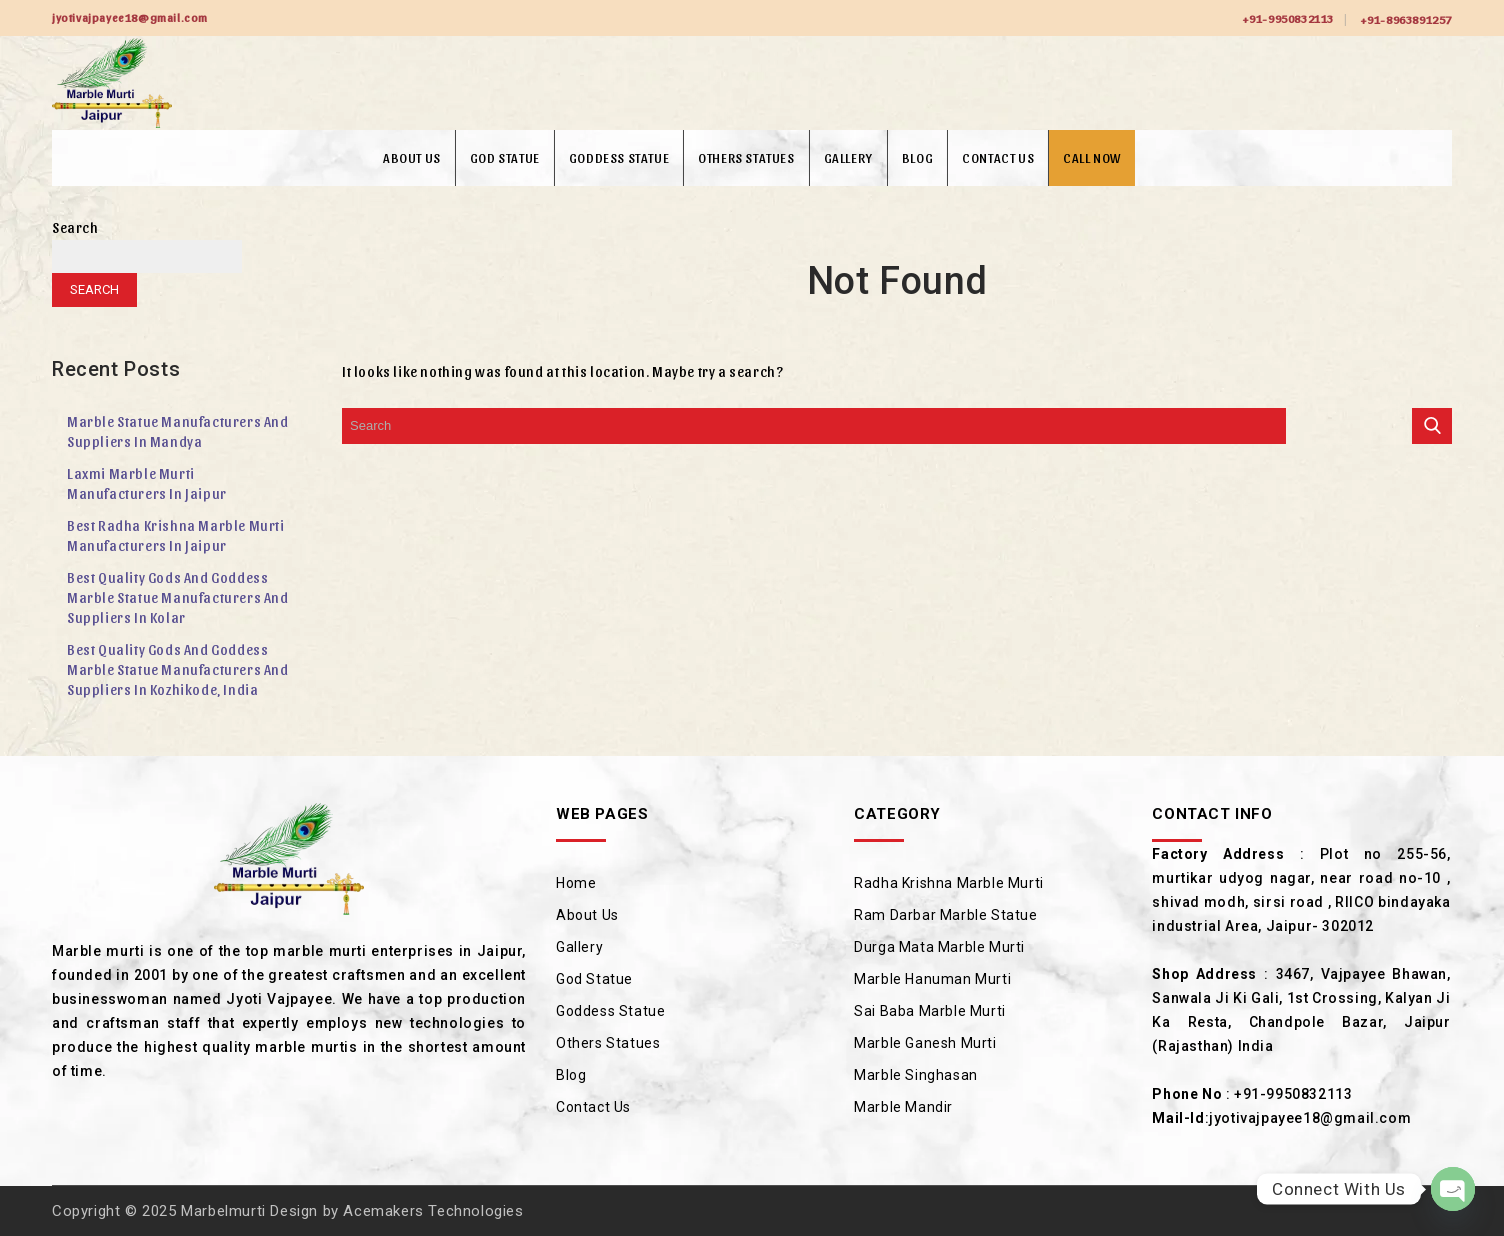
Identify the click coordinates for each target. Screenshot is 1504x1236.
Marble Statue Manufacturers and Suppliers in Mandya (178, 431)
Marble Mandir (903, 1107)
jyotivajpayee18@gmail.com (1310, 1118)
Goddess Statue (619, 157)
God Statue (505, 157)
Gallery (848, 157)
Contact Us (998, 157)
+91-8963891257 (1406, 19)
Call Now (1092, 157)
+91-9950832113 (1288, 18)
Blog (917, 157)
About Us (412, 157)
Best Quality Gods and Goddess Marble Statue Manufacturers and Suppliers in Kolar (178, 597)
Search (75, 227)
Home (576, 883)
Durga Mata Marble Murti (939, 947)
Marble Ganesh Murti (925, 1043)
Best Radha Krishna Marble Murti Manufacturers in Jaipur (176, 535)
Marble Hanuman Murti (932, 979)
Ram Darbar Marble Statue (945, 915)
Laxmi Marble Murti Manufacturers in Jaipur (147, 483)
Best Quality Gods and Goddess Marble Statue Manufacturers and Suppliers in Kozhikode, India (178, 669)
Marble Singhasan (916, 1075)
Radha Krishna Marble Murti (949, 883)
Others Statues (746, 157)
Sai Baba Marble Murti (930, 1011)
